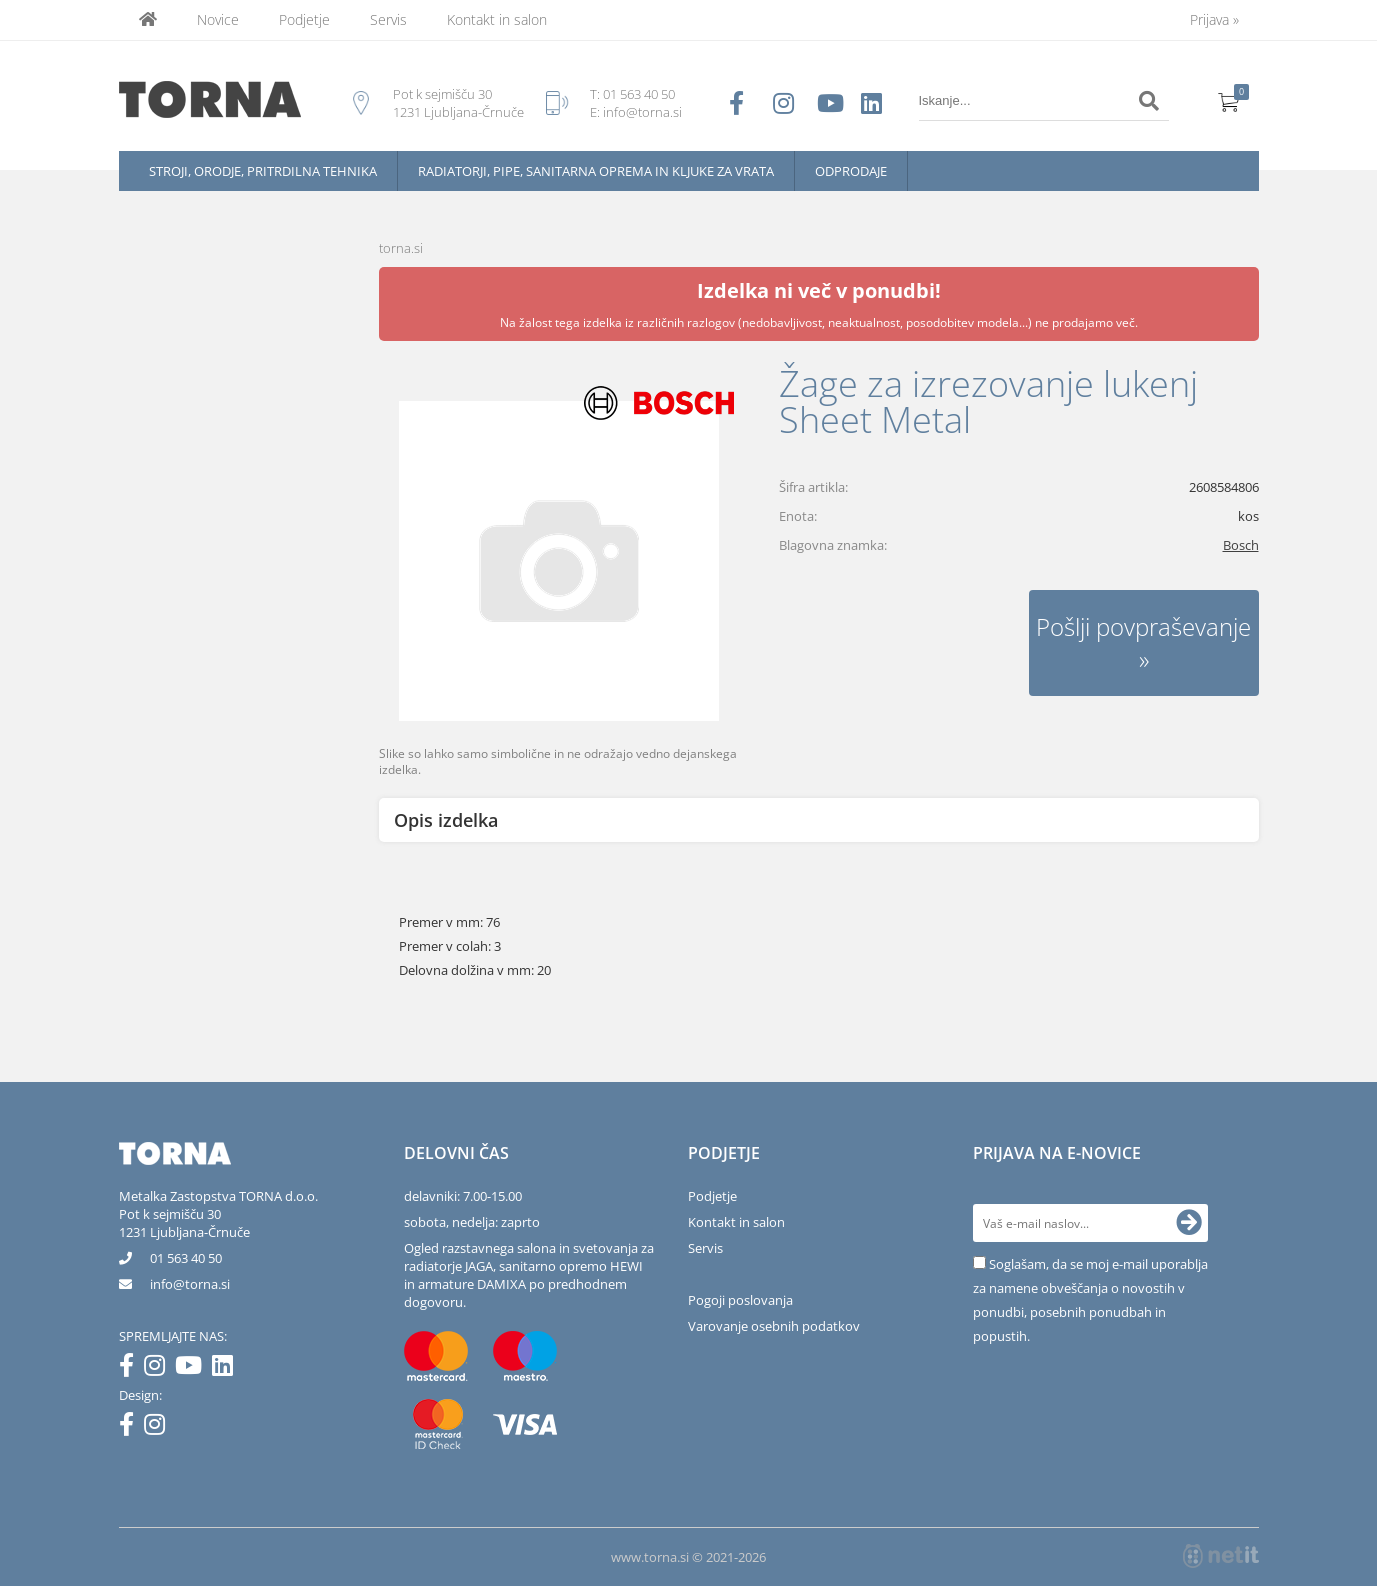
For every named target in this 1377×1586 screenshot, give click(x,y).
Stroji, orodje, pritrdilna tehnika (263, 171)
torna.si (401, 248)
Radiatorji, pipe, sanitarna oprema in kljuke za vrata (596, 171)
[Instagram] (159, 1369)
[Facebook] (131, 1369)
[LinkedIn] (227, 1369)
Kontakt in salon (497, 19)
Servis (388, 19)
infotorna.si (190, 1284)
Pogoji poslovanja (740, 1300)
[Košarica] (1229, 101)
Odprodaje (851, 171)
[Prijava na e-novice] (1189, 1223)
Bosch (1241, 545)
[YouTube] (193, 1369)
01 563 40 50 (639, 94)
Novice (218, 19)
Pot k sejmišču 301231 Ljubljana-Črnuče (184, 1223)
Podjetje (304, 19)
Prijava (1214, 19)
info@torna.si (642, 112)
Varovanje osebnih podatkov (774, 1326)
